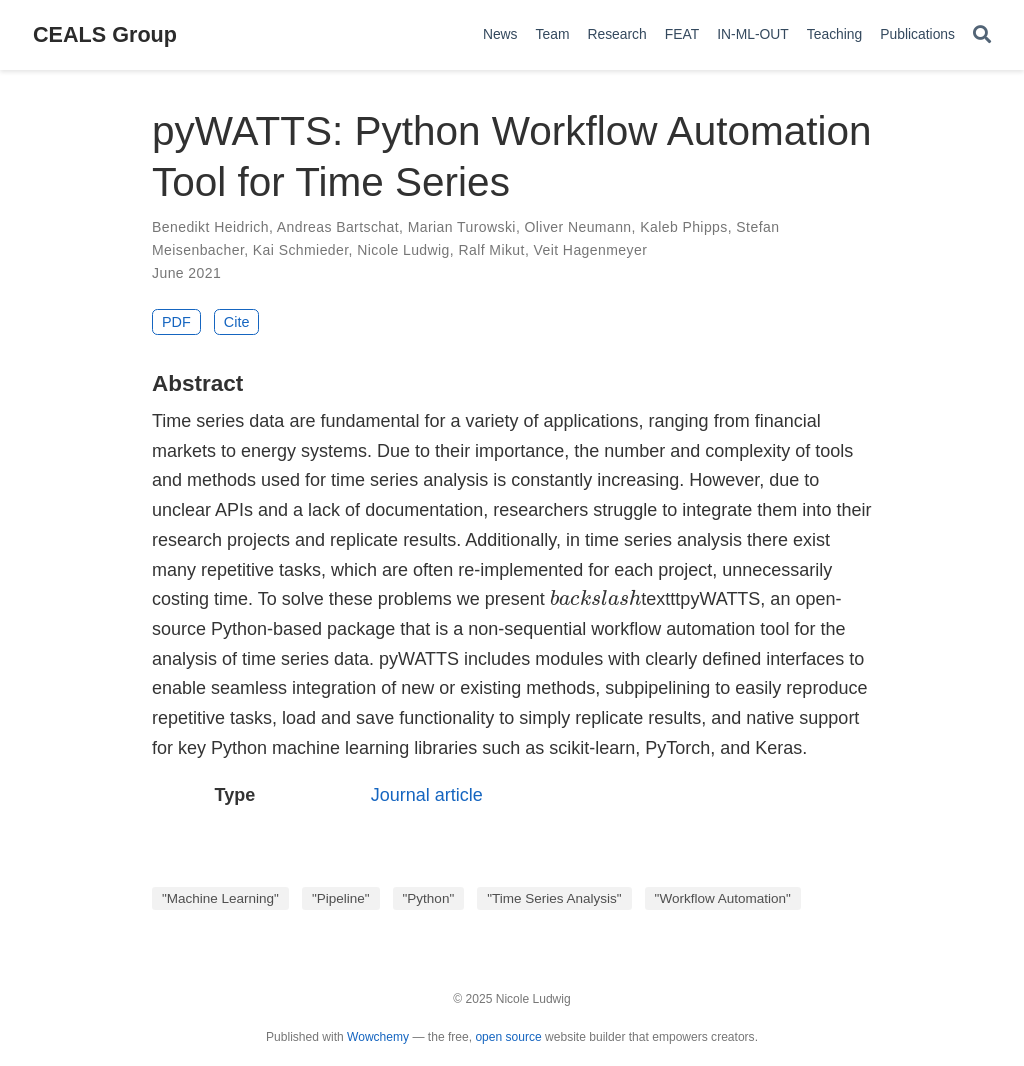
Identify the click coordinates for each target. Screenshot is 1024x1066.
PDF (176, 322)
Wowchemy (378, 1037)
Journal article (427, 795)
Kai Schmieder (301, 250)
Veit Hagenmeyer (591, 250)
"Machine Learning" (220, 898)
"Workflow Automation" (723, 898)
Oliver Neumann (578, 227)
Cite (237, 322)
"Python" (429, 898)
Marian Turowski (462, 227)
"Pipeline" (341, 898)
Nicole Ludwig (403, 250)
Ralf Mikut (491, 250)
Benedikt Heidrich (210, 227)
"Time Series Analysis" (554, 898)
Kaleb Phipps (684, 227)
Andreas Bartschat (338, 227)
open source (508, 1037)
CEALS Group (105, 34)
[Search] (982, 35)
